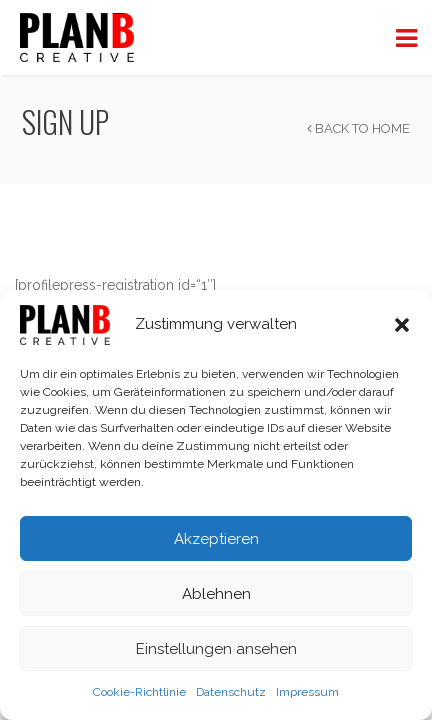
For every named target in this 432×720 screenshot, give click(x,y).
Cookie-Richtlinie (139, 692)
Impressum (307, 692)
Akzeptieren (216, 539)
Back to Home (358, 128)
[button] (402, 325)
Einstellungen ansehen (216, 649)
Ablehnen (216, 594)
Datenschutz (231, 692)
